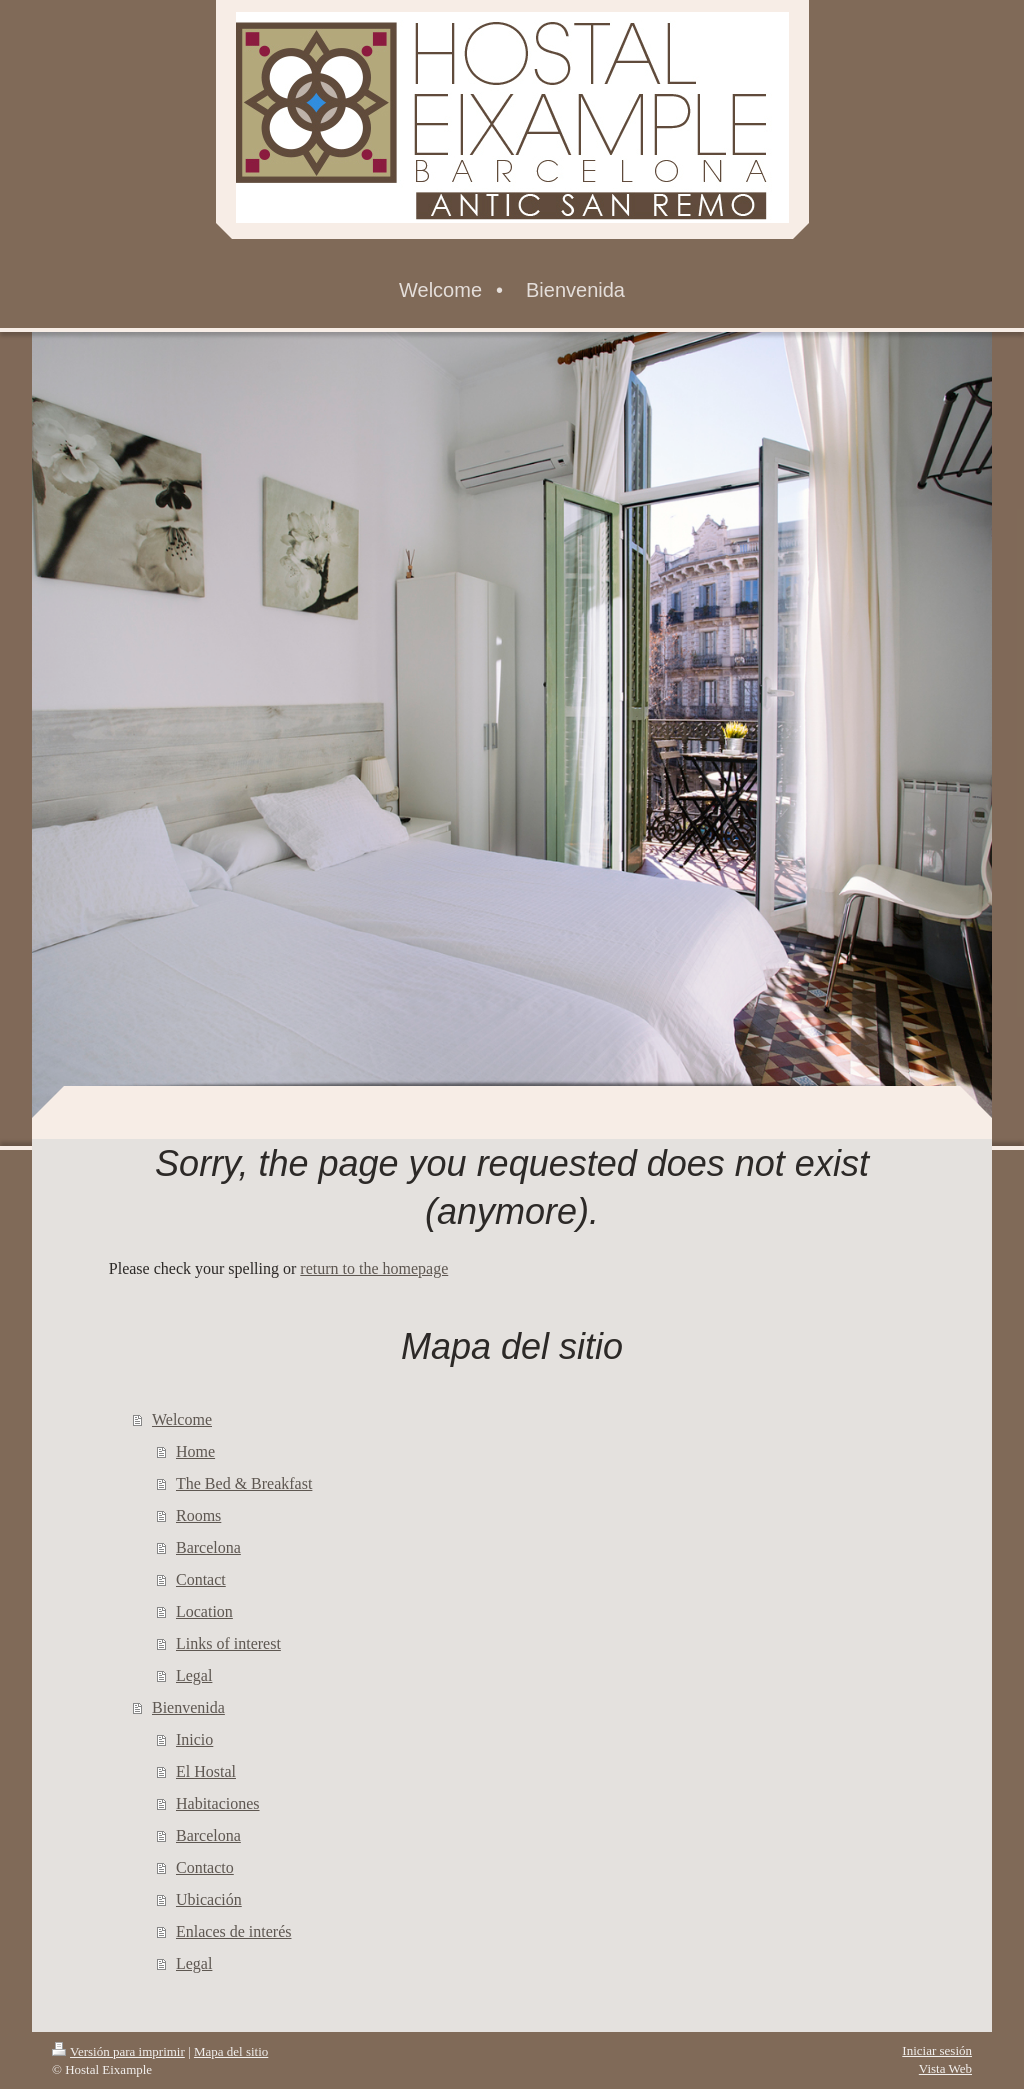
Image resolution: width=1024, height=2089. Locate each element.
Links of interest (228, 1643)
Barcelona (208, 1547)
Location (204, 1611)
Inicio (194, 1739)
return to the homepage (374, 1268)
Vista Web (945, 2068)
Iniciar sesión (937, 2050)
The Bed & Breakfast (244, 1483)
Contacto (205, 1867)
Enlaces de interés (234, 1931)
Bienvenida (188, 1707)
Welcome (182, 1419)
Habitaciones (218, 1803)
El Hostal (206, 1771)
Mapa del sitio (231, 2051)
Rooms (198, 1515)
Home (195, 1451)
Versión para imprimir (118, 2051)
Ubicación (209, 1899)
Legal (194, 1675)
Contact (201, 1579)
